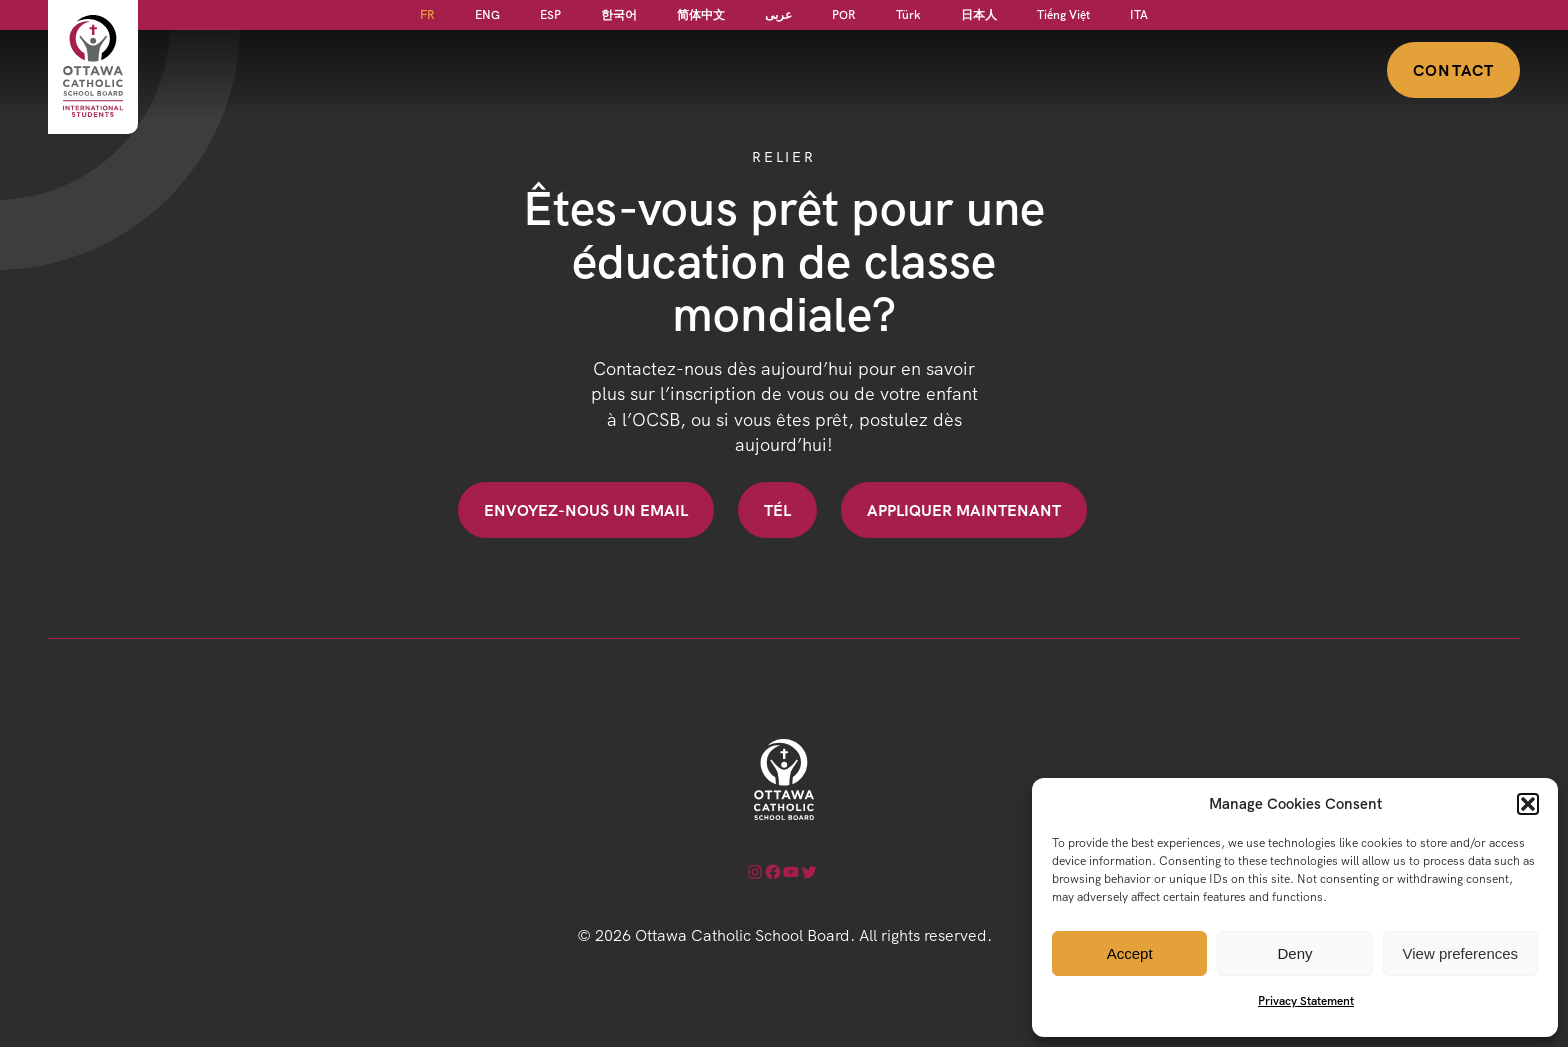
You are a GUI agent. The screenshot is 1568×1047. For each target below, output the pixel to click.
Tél (777, 510)
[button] (1528, 804)
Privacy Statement (1306, 1000)
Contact (1453, 70)
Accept (1130, 953)
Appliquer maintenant (964, 510)
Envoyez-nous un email (586, 510)
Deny (1294, 953)
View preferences (1461, 953)
